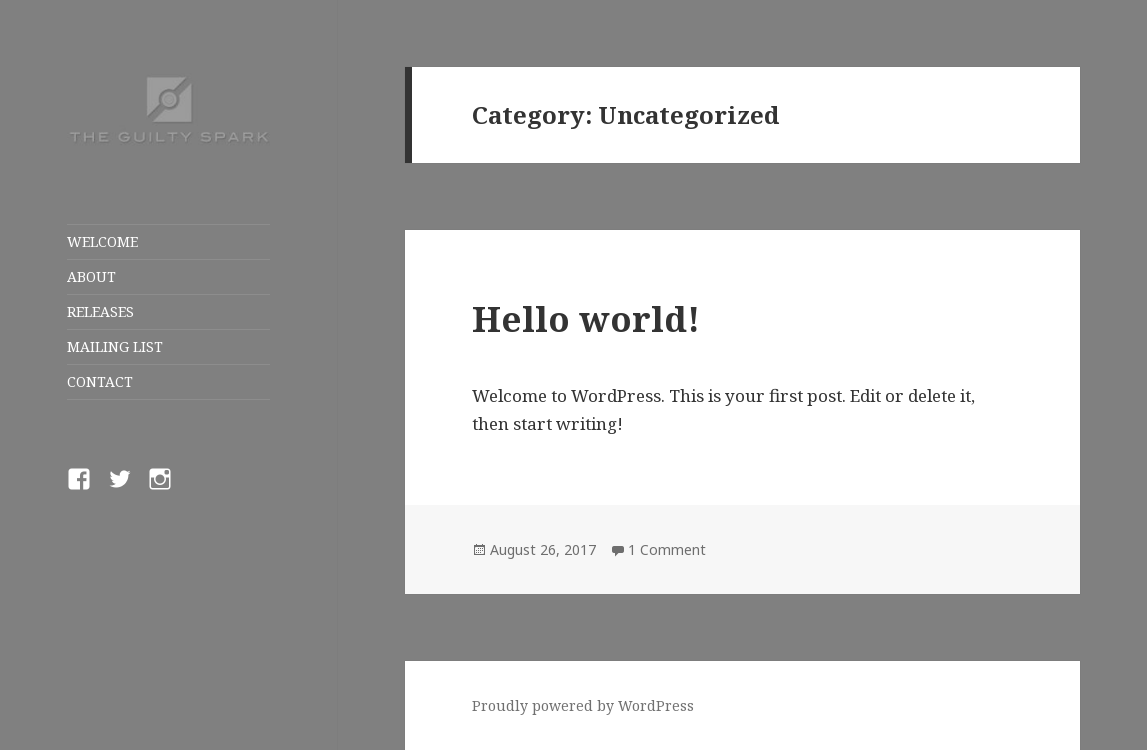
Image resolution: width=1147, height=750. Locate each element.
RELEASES (100, 311)
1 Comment (667, 549)
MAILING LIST (115, 346)
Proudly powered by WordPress (583, 705)
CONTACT (100, 381)
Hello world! (586, 318)
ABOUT (91, 276)
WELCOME (102, 241)
